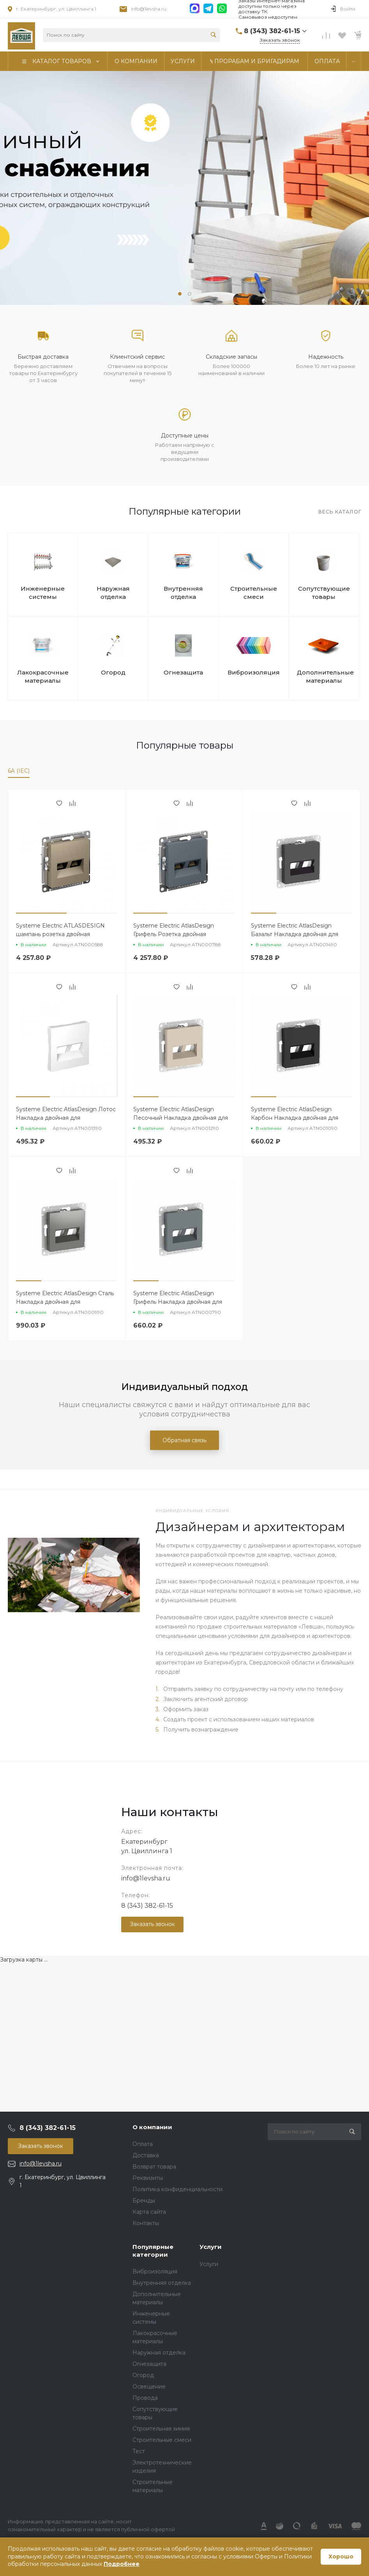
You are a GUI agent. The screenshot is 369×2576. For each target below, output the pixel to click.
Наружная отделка (113, 592)
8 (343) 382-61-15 (147, 1905)
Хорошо (340, 2556)
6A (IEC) (19, 770)
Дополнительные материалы (324, 676)
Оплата (142, 2144)
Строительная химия (161, 2428)
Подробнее (121, 2563)
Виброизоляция (254, 672)
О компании (152, 2127)
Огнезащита (183, 672)
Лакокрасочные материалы (43, 676)
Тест (138, 2451)
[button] (180, 294)
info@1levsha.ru (148, 9)
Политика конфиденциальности (177, 2189)
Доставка (145, 2155)
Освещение (149, 2386)
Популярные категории (152, 2250)
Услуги (211, 2246)
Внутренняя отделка (183, 592)
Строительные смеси (253, 592)
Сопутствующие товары (324, 592)
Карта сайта (149, 2211)
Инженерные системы (43, 592)
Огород (113, 672)
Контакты (145, 2223)
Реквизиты (147, 2177)
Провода (145, 2397)
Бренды (143, 2200)
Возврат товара (154, 2166)
